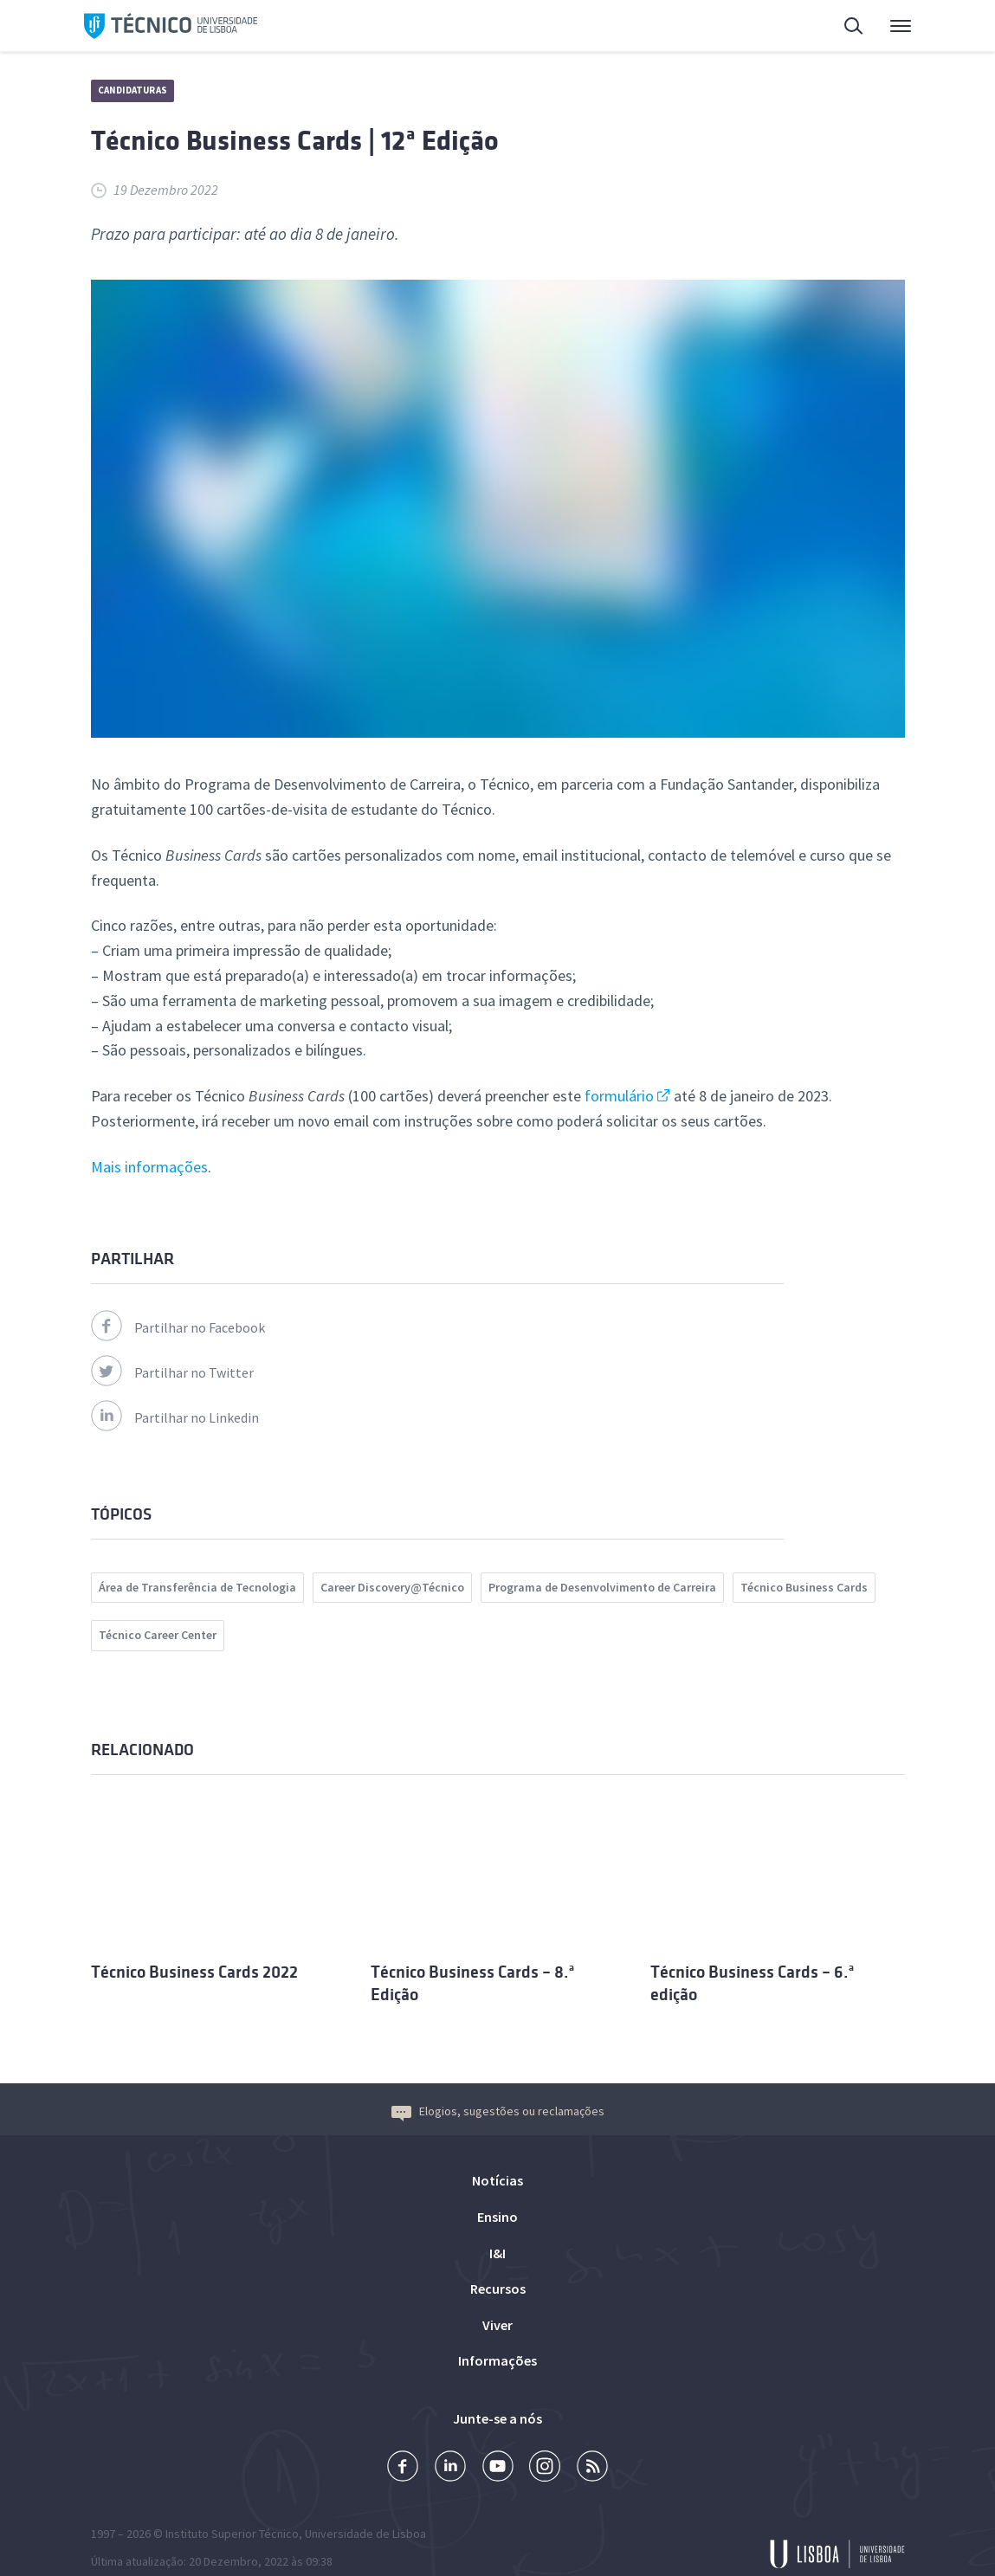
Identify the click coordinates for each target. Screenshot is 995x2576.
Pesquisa (854, 28)
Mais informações (149, 1167)
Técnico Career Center (157, 1635)
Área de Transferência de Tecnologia (197, 1587)
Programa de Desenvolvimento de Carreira (602, 1587)
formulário (619, 1096)
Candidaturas (132, 90)
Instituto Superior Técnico (232, 2511)
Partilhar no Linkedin (175, 1417)
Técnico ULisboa (170, 26)
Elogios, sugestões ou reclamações (497, 2087)
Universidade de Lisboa (365, 2511)
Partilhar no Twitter (172, 1372)
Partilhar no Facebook (178, 1327)
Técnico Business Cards (804, 1587)
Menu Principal (900, 30)
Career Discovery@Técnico (392, 1587)
